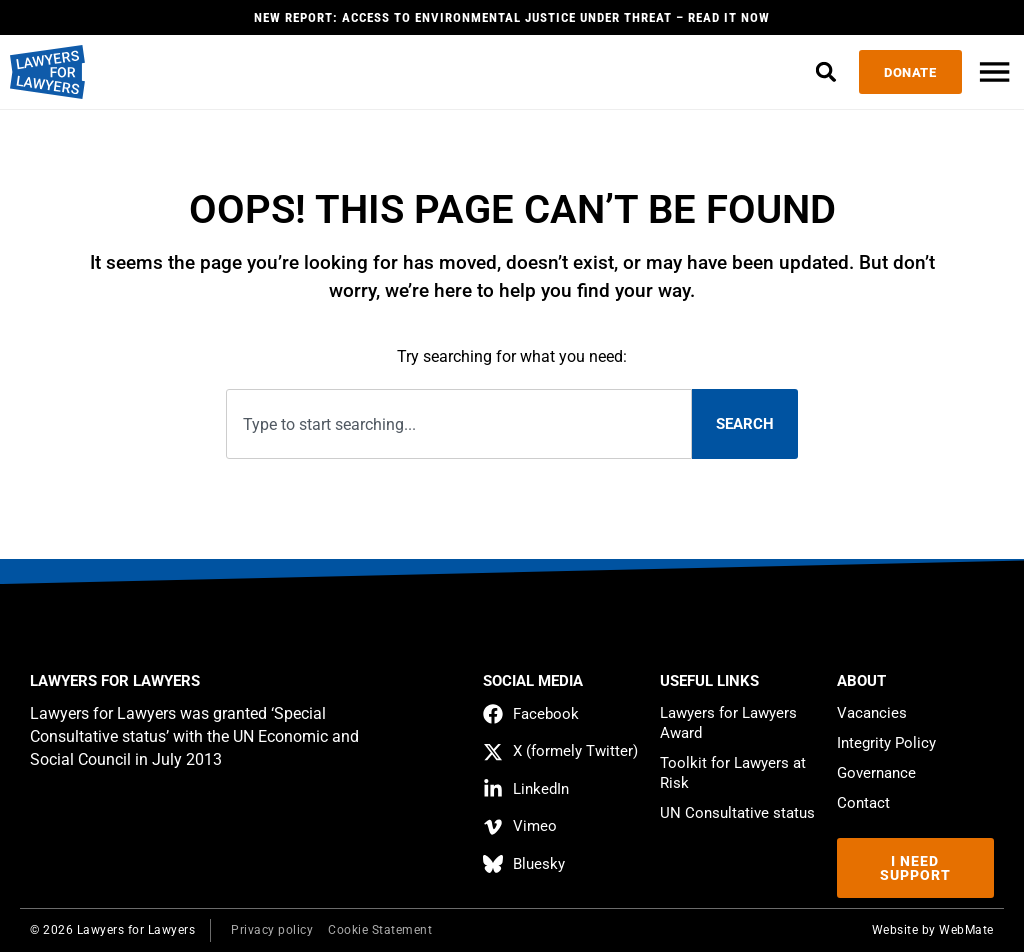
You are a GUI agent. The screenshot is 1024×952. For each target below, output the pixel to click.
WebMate (966, 930)
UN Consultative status (737, 813)
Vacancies (872, 713)
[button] (822, 72)
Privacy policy (272, 930)
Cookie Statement (380, 930)
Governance (876, 773)
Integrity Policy (886, 743)
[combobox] (459, 424)
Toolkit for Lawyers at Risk (733, 773)
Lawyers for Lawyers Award (728, 723)
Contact (863, 803)
